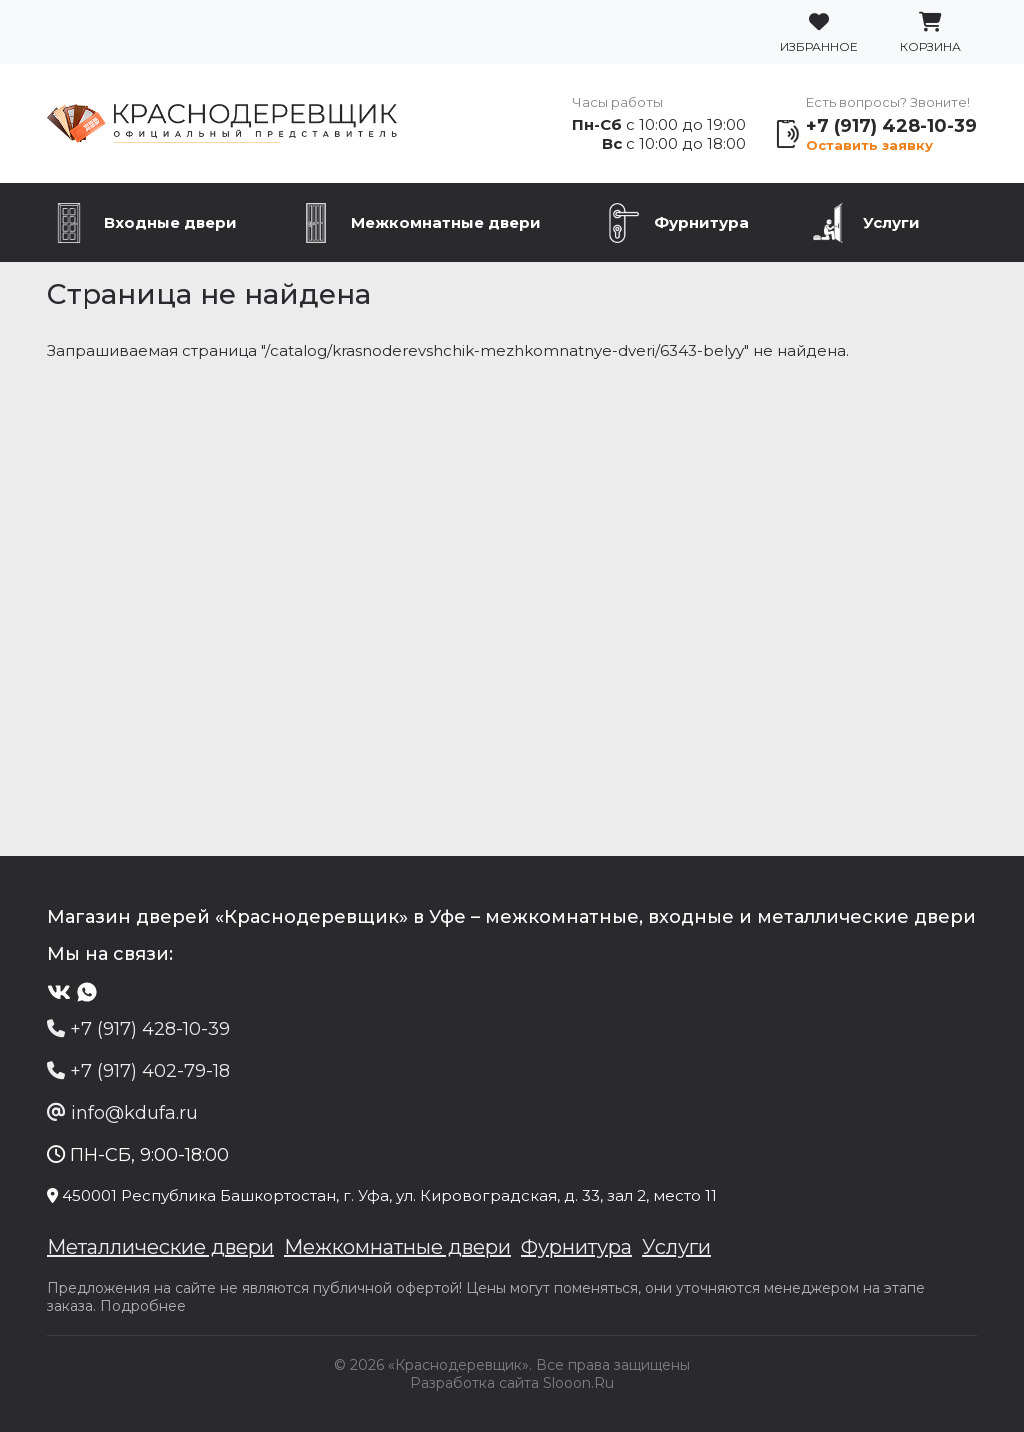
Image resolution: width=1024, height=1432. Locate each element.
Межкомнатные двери (446, 222)
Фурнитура (701, 222)
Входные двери (170, 222)
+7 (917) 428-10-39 (891, 126)
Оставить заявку (869, 145)
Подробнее (143, 1306)
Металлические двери (160, 1247)
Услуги (891, 222)
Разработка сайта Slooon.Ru (512, 1383)
